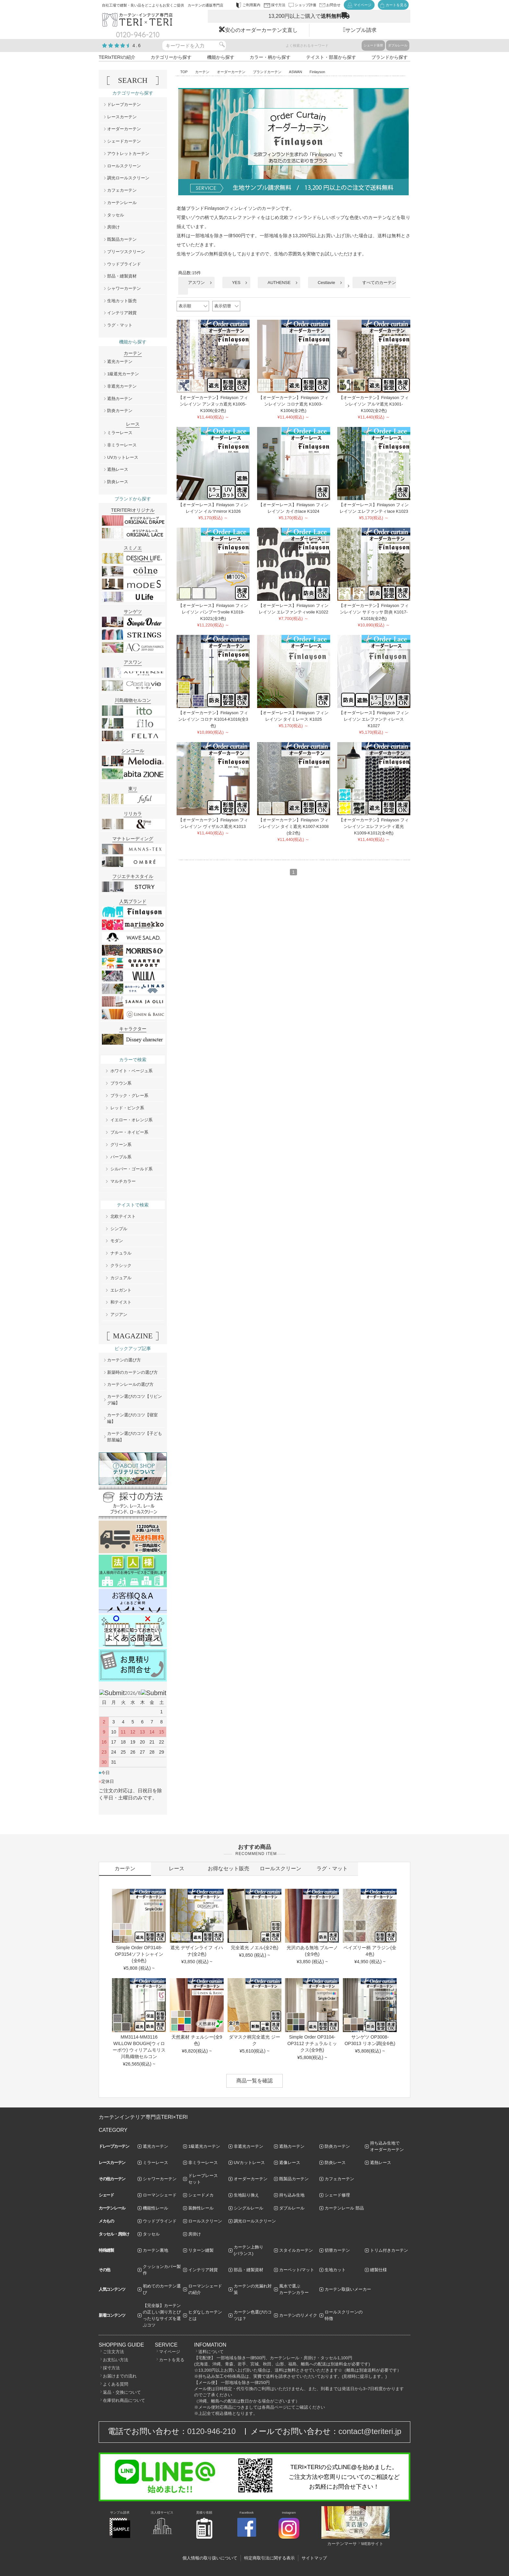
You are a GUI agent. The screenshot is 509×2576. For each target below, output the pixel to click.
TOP (184, 72)
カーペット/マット (296, 2269)
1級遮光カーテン (123, 373)
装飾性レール (201, 2208)
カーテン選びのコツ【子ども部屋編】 (134, 1436)
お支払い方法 (115, 2359)
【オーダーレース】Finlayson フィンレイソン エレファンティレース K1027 (374, 719)
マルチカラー (123, 1181)
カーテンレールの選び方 (130, 1384)
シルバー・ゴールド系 (131, 1168)
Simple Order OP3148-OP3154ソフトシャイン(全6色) (139, 1954)
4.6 (137, 45)
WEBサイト (372, 2543)
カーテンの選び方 (124, 1360)
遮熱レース (117, 469)
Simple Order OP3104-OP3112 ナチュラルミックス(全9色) (312, 2043)
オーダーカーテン (231, 72)
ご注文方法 (113, 2351)
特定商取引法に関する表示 (269, 2558)
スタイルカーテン (296, 2250)
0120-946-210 (211, 2431)
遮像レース (289, 2162)
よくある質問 (115, 2384)
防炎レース (117, 481)
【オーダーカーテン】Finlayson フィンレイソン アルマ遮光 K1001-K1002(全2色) (374, 404)
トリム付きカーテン (389, 2250)
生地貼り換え (246, 2195)
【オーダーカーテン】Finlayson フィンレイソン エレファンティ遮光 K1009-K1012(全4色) (374, 826)
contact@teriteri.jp (370, 2431)
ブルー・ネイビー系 (129, 1132)
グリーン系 (120, 1144)
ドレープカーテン (124, 104)
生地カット (335, 2269)
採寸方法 (111, 2367)
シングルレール (248, 2208)
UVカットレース (122, 457)
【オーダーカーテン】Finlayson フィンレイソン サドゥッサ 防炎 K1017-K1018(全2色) (374, 612)
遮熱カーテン (119, 398)
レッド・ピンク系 (127, 1107)
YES (236, 282)
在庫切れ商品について (124, 2400)
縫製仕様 (378, 2269)
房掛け (113, 227)
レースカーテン (122, 116)
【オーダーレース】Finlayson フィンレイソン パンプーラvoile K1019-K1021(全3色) (213, 612)
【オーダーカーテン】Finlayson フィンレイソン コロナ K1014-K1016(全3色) (213, 719)
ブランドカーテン (267, 72)
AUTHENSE (279, 282)
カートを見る (171, 2359)
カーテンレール (122, 202)
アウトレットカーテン (128, 153)
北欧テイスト (123, 1216)
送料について (211, 2351)
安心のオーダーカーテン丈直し (261, 30)
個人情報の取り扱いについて (209, 2558)
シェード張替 (373, 45)
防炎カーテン (119, 410)
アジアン (118, 1314)
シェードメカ (201, 2195)
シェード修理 (337, 2195)
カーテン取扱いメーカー (348, 2289)
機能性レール (155, 2208)
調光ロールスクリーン (128, 177)
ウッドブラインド (124, 264)
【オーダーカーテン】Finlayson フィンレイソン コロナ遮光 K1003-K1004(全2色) (293, 404)
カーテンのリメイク (298, 2315)
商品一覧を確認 (254, 2080)
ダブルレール (397, 45)
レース (176, 1868)
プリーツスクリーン (126, 251)
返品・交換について (122, 2392)
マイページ (169, 2351)
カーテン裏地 (155, 2250)
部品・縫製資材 (122, 276)
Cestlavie (326, 282)
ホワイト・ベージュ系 (131, 1070)
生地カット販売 (122, 300)
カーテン (202, 72)
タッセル (115, 215)
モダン (116, 1240)
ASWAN (295, 72)
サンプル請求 (361, 30)
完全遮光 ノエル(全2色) (255, 1947)
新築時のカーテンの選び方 (132, 1372)
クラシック (120, 1265)
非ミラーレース (122, 445)
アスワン (196, 282)
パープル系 (120, 1156)
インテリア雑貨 (122, 312)
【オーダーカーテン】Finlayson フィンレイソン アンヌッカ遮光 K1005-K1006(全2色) (213, 404)
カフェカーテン (122, 190)
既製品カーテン (122, 239)
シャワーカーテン (124, 288)
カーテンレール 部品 (344, 2208)
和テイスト (120, 1302)
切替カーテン (337, 2250)
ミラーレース (119, 432)
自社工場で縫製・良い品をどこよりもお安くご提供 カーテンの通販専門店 (162, 5)
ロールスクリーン (124, 165)
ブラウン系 (120, 1083)
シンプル (118, 1228)
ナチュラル (120, 1253)
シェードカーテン (124, 141)
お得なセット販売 (228, 1868)
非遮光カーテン (122, 386)
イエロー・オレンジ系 (131, 1119)
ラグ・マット (119, 325)
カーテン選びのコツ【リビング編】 (134, 1399)
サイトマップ (314, 2558)
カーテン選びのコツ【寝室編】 (132, 1418)
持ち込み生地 (291, 2195)
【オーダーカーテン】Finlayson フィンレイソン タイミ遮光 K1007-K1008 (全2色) (293, 826)
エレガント (120, 1290)
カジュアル (120, 1277)
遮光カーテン (119, 361)
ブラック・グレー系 (129, 1095)
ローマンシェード (160, 2195)
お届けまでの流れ (120, 2376)
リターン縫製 (201, 2250)
